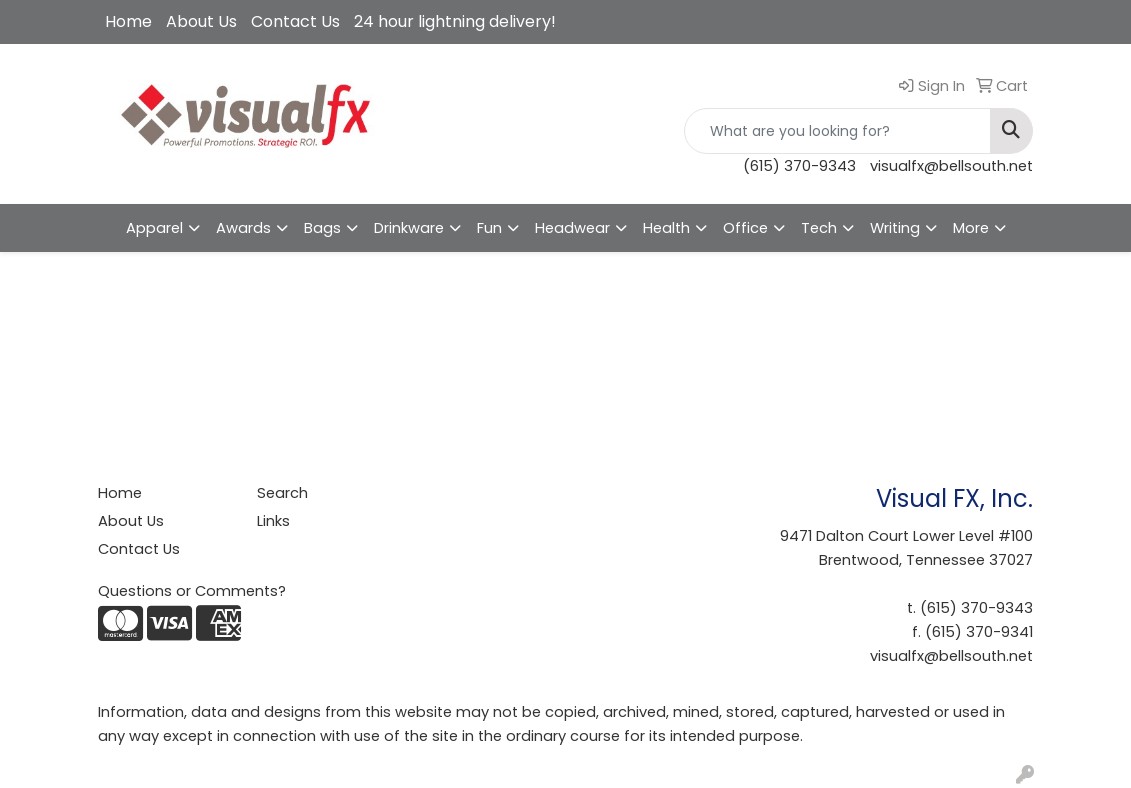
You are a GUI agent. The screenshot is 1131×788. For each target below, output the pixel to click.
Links (273, 521)
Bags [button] (322, 228)
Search (282, 493)
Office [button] (745, 228)
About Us (201, 21)
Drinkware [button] (409, 228)
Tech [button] (819, 228)
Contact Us (295, 21)
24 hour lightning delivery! (455, 21)
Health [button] (666, 228)
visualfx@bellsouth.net (951, 166)
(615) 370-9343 (799, 166)
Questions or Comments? (192, 591)
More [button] (971, 228)
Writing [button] (895, 228)
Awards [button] (243, 228)
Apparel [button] (154, 228)
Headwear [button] (572, 228)
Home (128, 21)
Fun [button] (489, 228)
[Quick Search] (837, 131)
